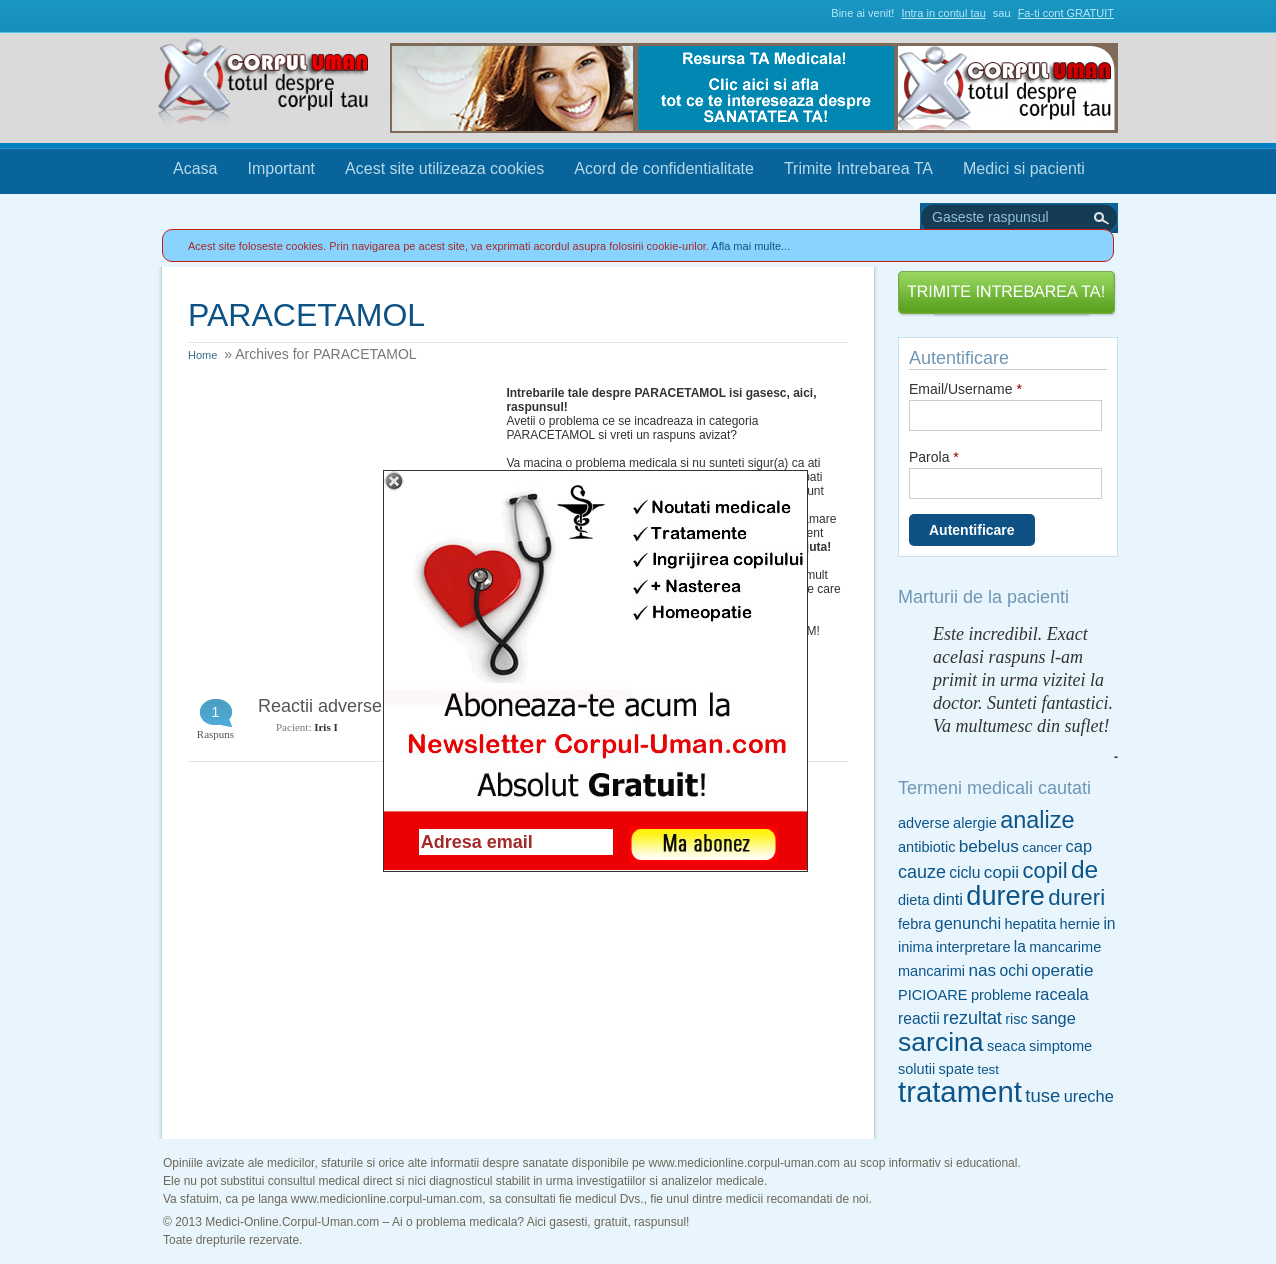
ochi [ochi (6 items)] (1013, 970)
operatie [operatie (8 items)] (1062, 970)
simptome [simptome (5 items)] (1060, 1046)
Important (281, 168)
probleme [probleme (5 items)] (1001, 995)
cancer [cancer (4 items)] (1042, 847)
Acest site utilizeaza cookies (444, 168)
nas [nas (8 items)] (982, 970)
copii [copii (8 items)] (1001, 872)
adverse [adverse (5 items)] (924, 823)
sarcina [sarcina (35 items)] (941, 1042)
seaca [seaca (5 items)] (1006, 1046)
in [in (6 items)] (1109, 923)
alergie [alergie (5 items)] (975, 823)
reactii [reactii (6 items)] (919, 1018)
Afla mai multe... (750, 246)
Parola (934, 457)
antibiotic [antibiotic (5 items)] (926, 847)
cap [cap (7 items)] (1079, 846)
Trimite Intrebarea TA (858, 168)
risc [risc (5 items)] (1016, 1019)
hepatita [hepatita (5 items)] (1030, 924)
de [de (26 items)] (1084, 869)
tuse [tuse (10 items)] (1042, 1095)
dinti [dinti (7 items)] (948, 899)
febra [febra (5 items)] (914, 924)
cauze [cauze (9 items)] (922, 872)
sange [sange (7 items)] (1053, 1018)
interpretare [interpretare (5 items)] (973, 947)
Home (202, 355)
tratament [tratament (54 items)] (960, 1091)
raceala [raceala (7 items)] (1062, 994)
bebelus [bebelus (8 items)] (989, 846)
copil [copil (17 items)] (1044, 870)
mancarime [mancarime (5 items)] (1065, 947)
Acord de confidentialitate (664, 168)
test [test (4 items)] (987, 1069)
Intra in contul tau (943, 13)
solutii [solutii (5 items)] (916, 1069)
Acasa (195, 168)
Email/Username (965, 389)
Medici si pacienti (1024, 168)
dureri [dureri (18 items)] (1076, 897)
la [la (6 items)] (1020, 946)
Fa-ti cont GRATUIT (1066, 13)
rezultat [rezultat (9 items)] (972, 1018)
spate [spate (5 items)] (957, 1069)
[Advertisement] (338, 511)
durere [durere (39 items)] (1005, 895)
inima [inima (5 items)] (915, 947)
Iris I (326, 727)
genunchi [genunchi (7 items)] (968, 923)
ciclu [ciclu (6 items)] (964, 872)
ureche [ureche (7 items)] (1089, 1096)
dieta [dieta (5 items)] (914, 900)
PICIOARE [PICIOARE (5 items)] (933, 995)
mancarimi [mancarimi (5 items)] (931, 971)
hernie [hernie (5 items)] (1080, 924)
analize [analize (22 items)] (1037, 820)
